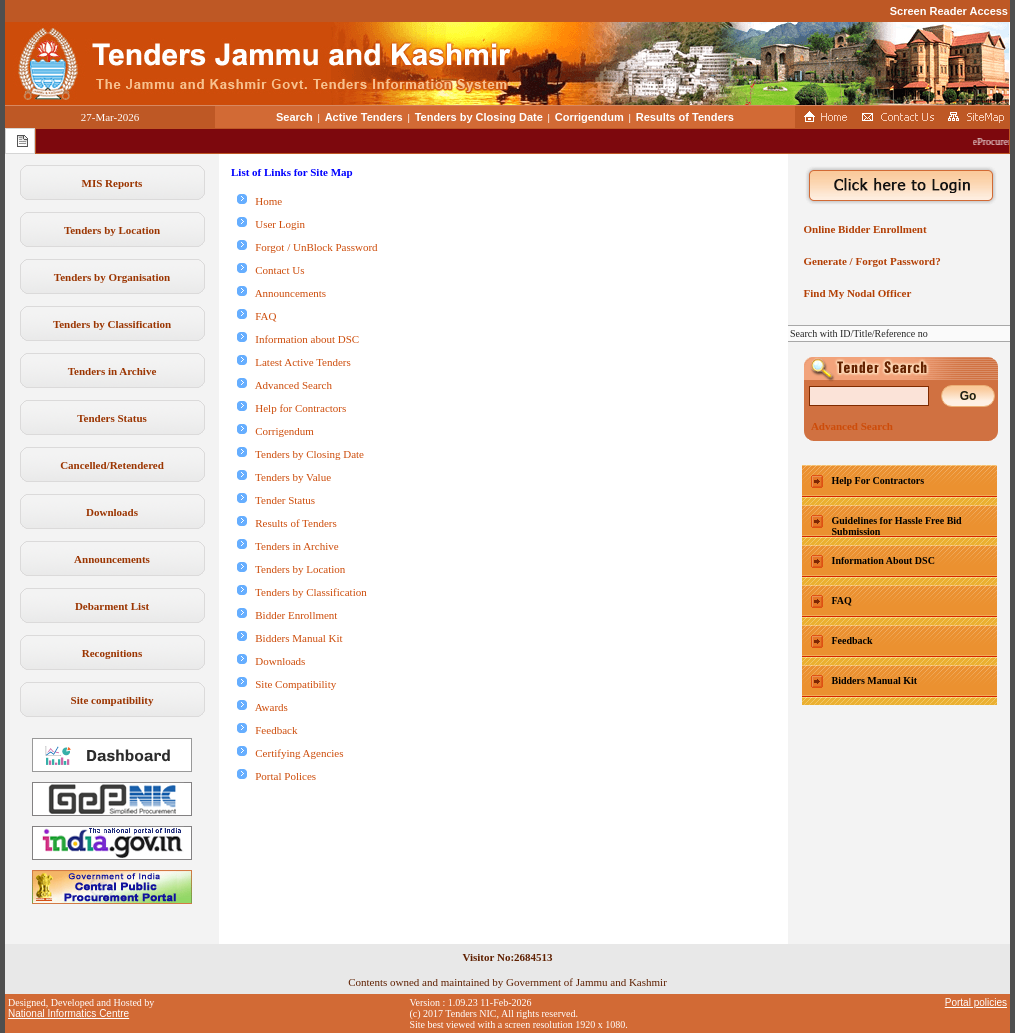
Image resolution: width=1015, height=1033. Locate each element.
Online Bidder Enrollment (862, 229)
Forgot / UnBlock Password (307, 247)
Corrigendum (589, 117)
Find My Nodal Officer (854, 293)
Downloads (112, 512)
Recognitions (112, 653)
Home (259, 201)
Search (294, 117)
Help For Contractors (878, 480)
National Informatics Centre (68, 1013)
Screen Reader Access (949, 11)
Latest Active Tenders (294, 362)
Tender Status (276, 500)
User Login (271, 224)
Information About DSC (883, 560)
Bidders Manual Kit (290, 638)
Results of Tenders (685, 117)
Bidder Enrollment (287, 615)
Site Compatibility (286, 684)
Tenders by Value (284, 477)
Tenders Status (112, 418)
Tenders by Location (112, 230)
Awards (262, 707)
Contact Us (270, 270)
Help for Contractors (291, 408)
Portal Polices (276, 776)
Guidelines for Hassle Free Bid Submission (897, 526)
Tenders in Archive (112, 371)
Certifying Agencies (290, 753)
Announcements (112, 559)
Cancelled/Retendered (112, 465)
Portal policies (976, 1002)
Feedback (267, 730)
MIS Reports (112, 183)
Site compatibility (112, 700)
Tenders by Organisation (112, 277)
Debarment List (112, 606)
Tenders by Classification (112, 324)
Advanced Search (284, 385)
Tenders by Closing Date (479, 117)
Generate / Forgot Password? (869, 261)
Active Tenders (364, 117)
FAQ (256, 316)
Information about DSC (298, 339)
